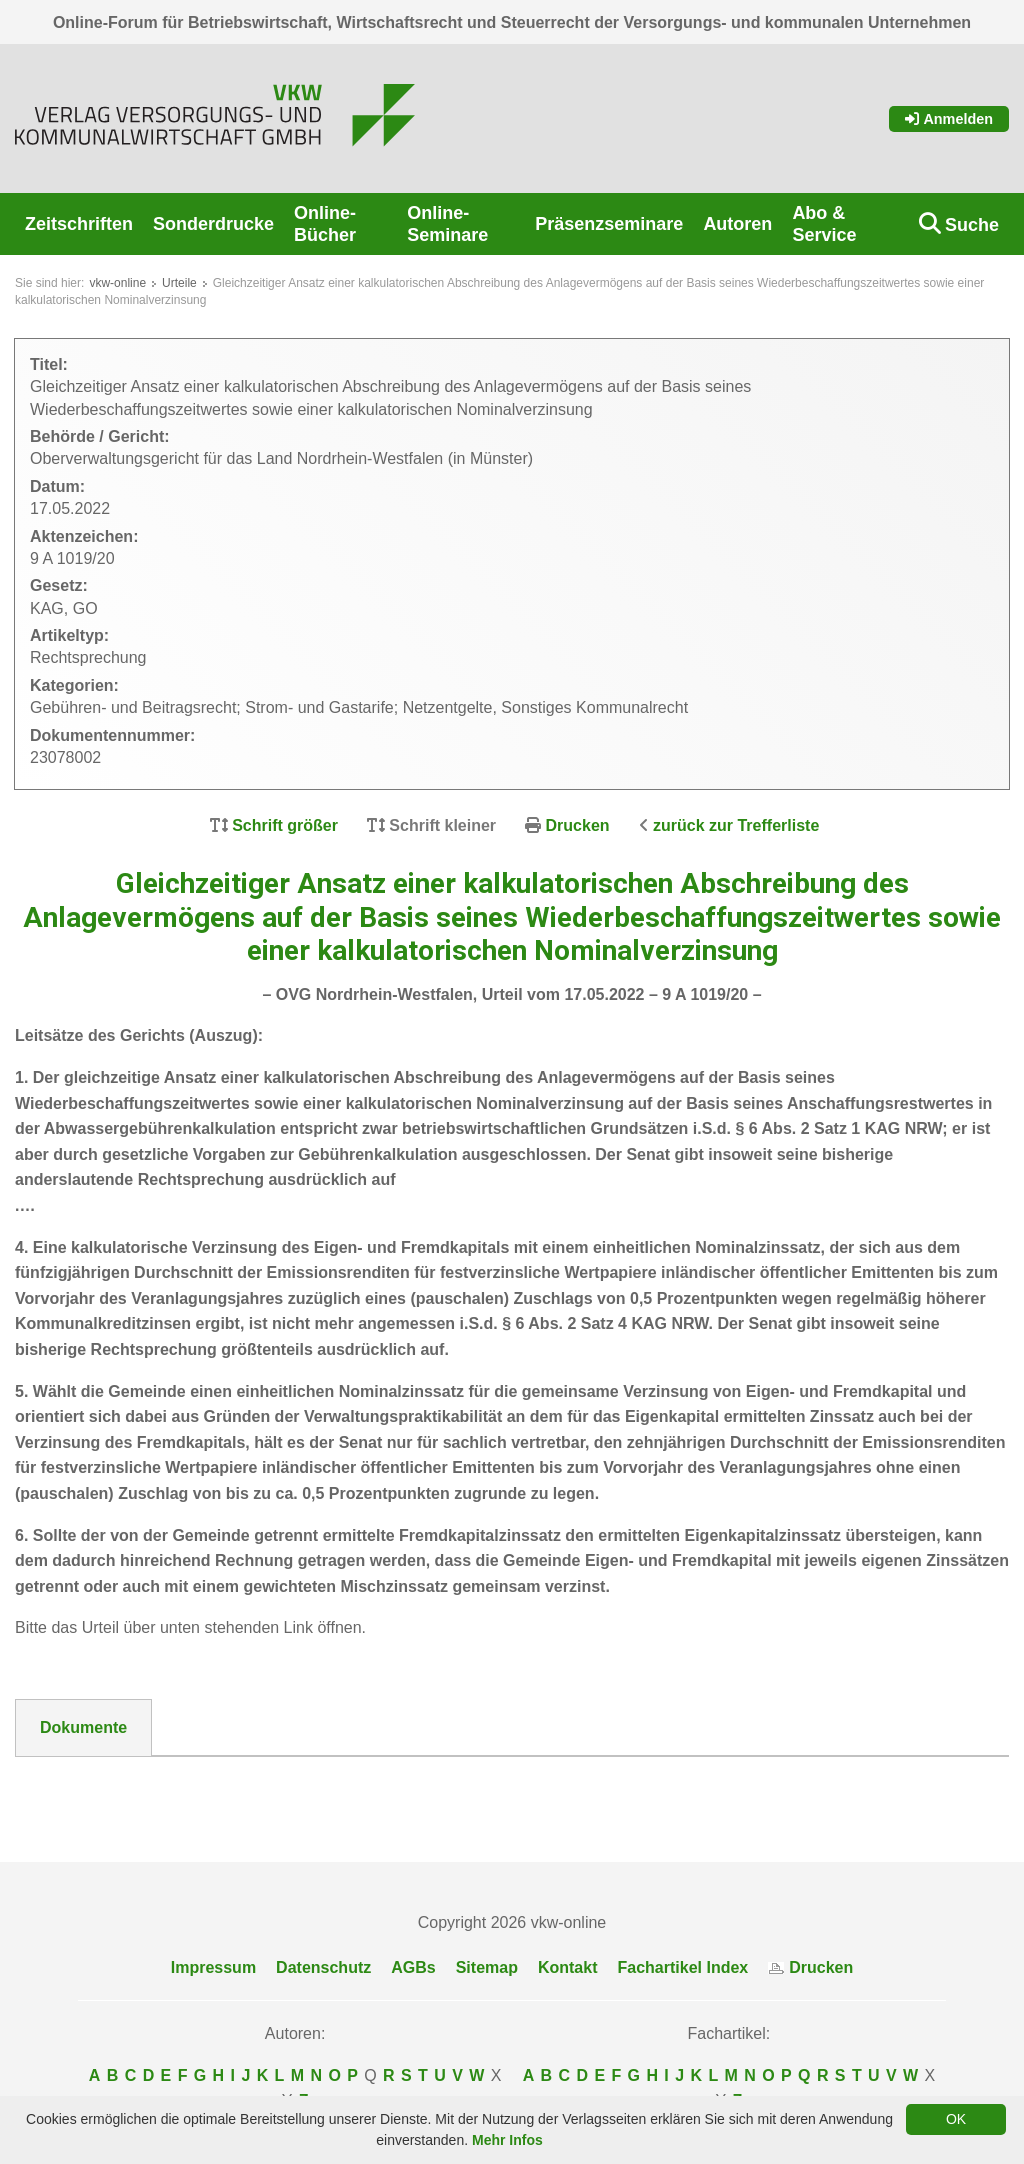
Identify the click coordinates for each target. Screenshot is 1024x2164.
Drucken (578, 825)
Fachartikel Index (683, 1967)
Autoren (737, 224)
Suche (972, 225)
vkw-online (117, 283)
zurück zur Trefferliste (736, 825)
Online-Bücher (325, 224)
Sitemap (487, 1967)
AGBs (413, 1967)
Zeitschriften (79, 224)
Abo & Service (824, 224)
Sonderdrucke (213, 224)
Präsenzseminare (609, 224)
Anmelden (949, 119)
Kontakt (568, 1967)
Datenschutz (323, 1967)
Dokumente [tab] (83, 1727)
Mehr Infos (507, 2140)
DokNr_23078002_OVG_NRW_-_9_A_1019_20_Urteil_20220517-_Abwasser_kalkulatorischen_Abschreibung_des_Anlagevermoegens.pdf (510, 1789)
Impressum (213, 1967)
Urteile (179, 283)
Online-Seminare (447, 224)
